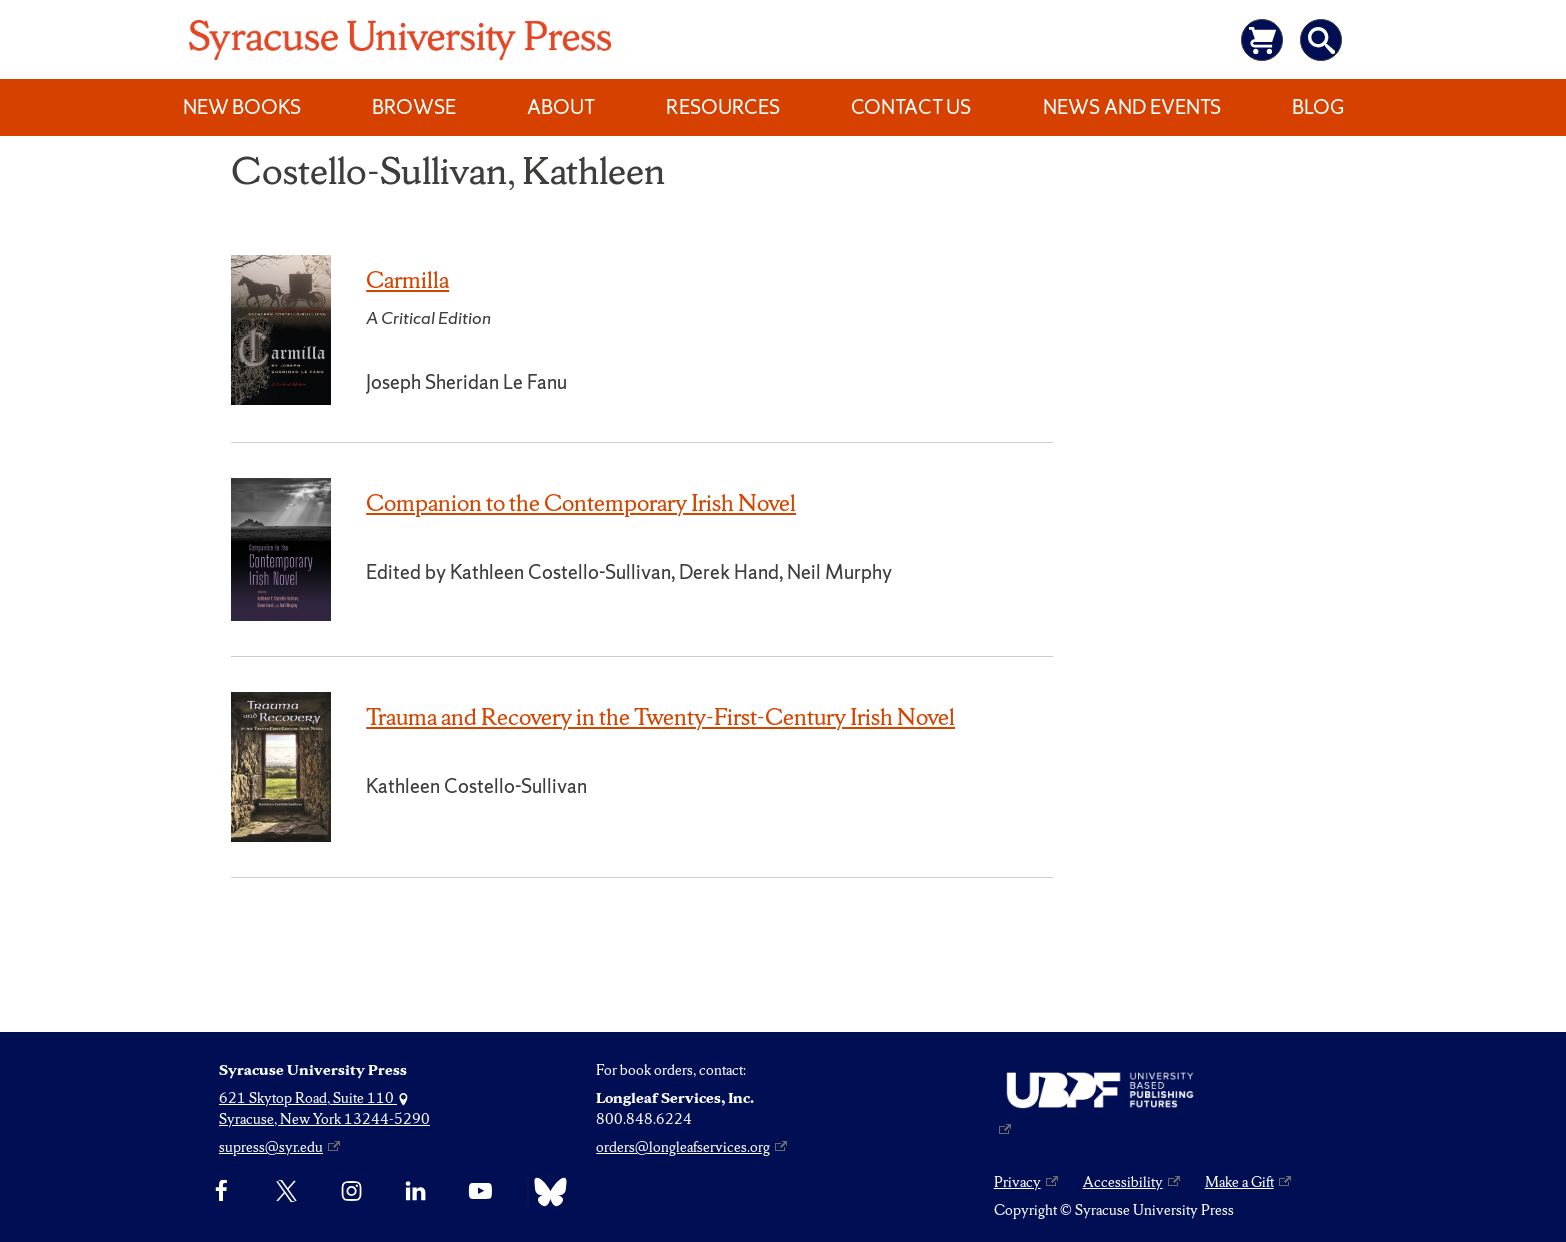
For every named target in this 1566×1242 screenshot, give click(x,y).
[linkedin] (415, 1192)
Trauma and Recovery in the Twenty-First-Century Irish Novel (660, 717)
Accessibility (1123, 1182)
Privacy (1017, 1182)
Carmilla (407, 280)
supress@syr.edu (271, 1147)
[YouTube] (480, 1192)
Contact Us (911, 107)
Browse (414, 107)
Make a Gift (1239, 1182)
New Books (242, 107)
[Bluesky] (545, 1192)
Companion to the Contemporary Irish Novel (581, 503)
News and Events (1132, 107)
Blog (1318, 107)
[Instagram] (351, 1192)
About (561, 107)
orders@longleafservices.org (683, 1147)
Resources (723, 107)
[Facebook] (221, 1192)
